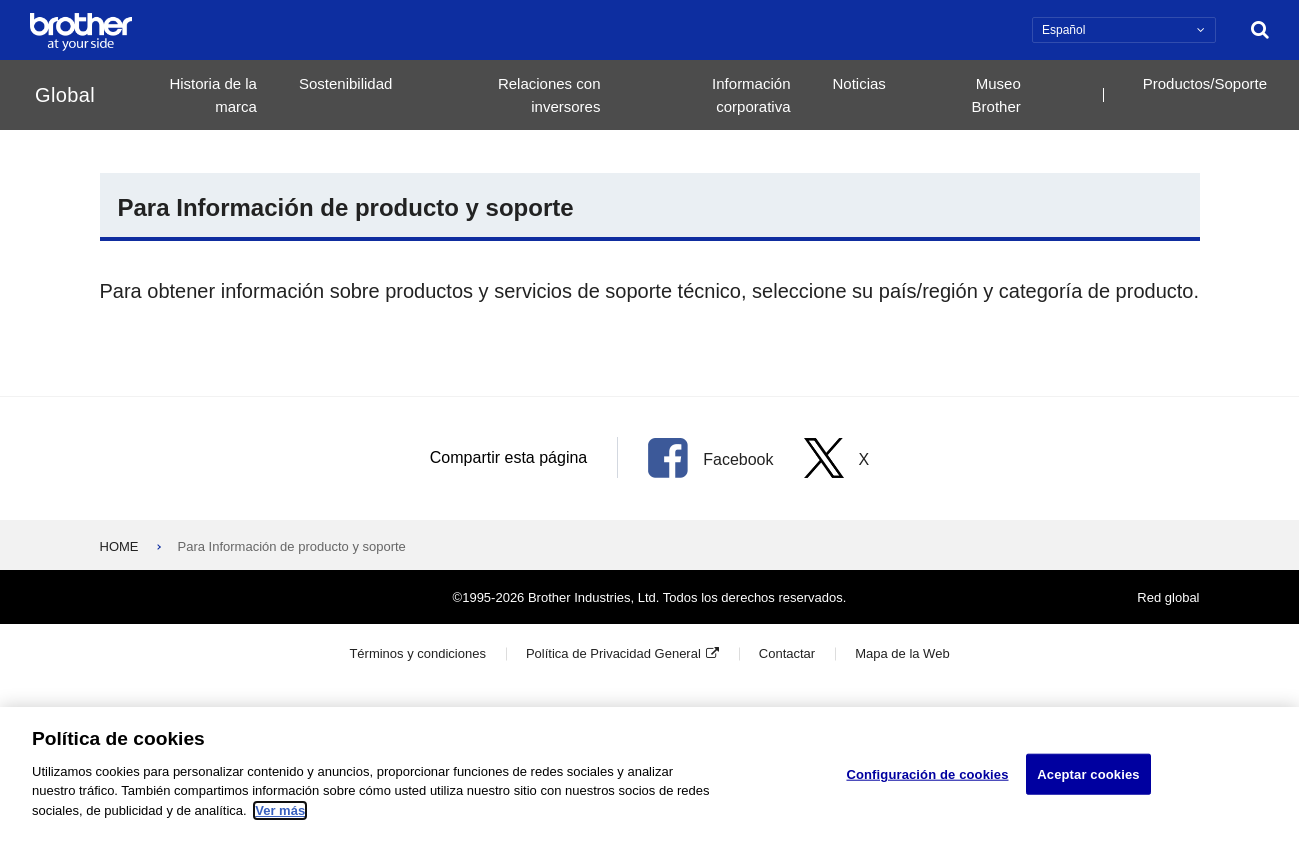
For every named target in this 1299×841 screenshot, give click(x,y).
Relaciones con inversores (549, 95)
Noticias (858, 83)
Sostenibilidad (345, 83)
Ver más (280, 817)
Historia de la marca (213, 95)
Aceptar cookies (1088, 780)
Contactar (787, 653)
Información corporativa (751, 95)
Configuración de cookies (927, 780)
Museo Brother (996, 95)
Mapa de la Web (902, 653)
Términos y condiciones (417, 653)
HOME (119, 546)
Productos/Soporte (1205, 83)
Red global (1168, 597)
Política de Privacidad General (613, 653)
